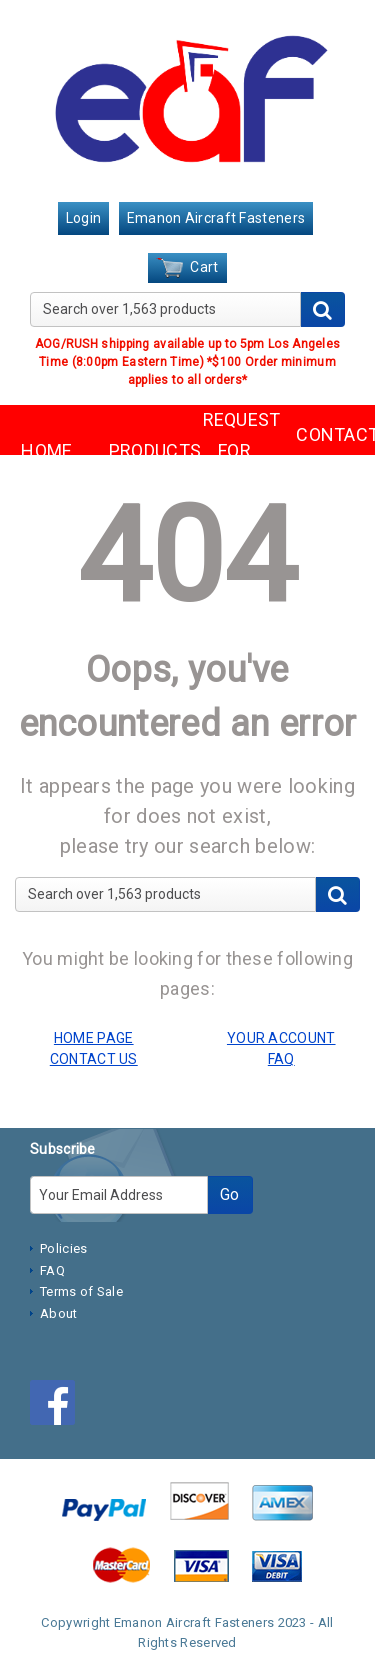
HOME (46, 450)
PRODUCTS (141, 450)
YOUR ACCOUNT (281, 1038)
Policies (63, 1248)
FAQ (52, 1270)
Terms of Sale (81, 1291)
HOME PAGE (94, 1038)
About (59, 1313)
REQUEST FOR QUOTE (235, 450)
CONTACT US (328, 450)
